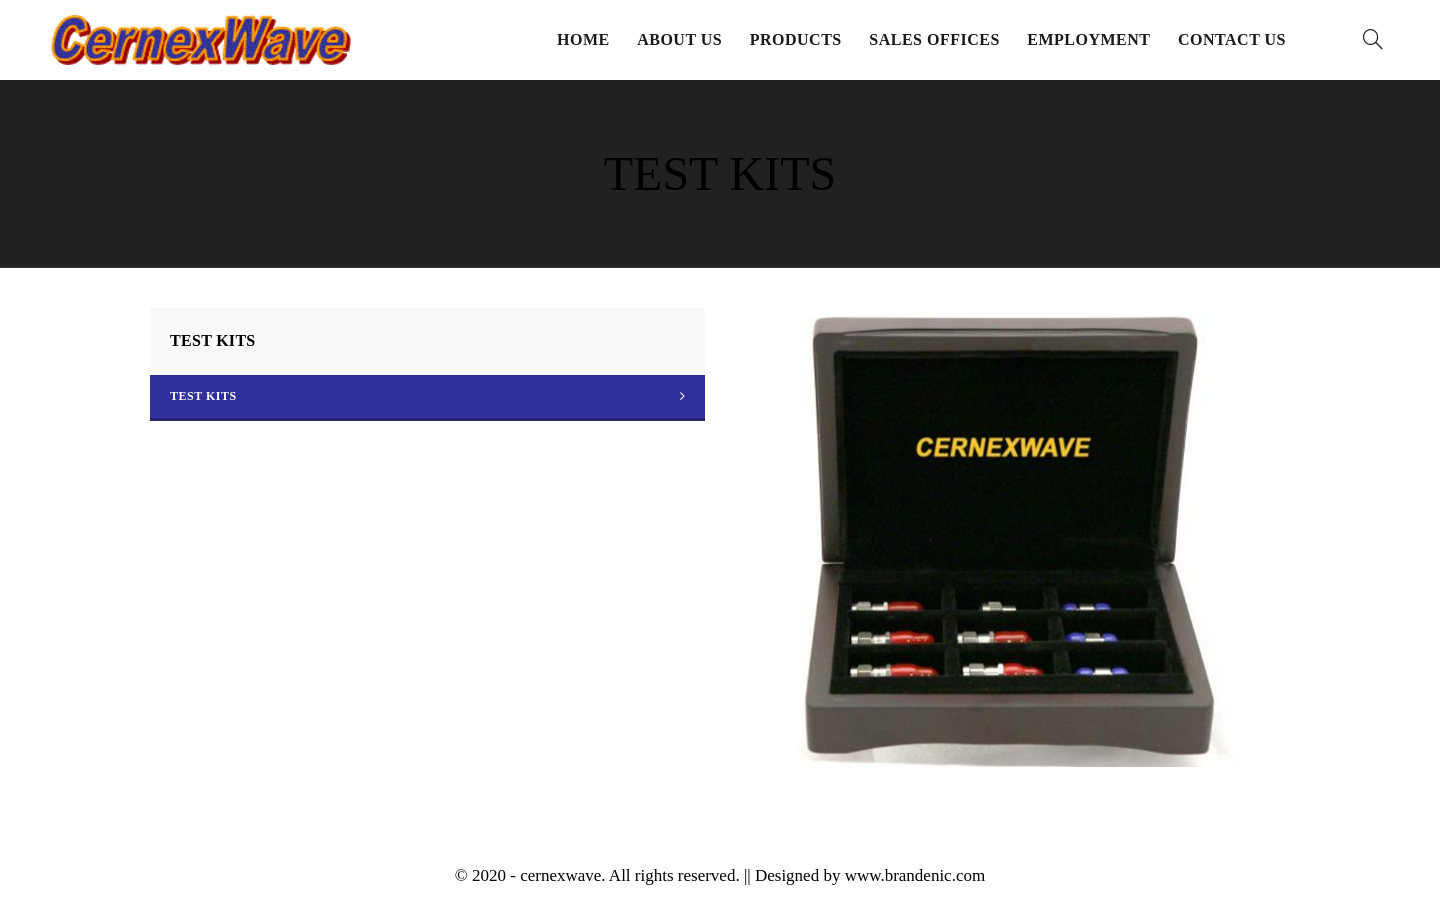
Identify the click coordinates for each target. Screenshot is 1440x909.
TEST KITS (203, 396)
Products (796, 39)
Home (583, 39)
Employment (1088, 39)
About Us (679, 39)
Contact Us (1232, 39)
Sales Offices (934, 39)
